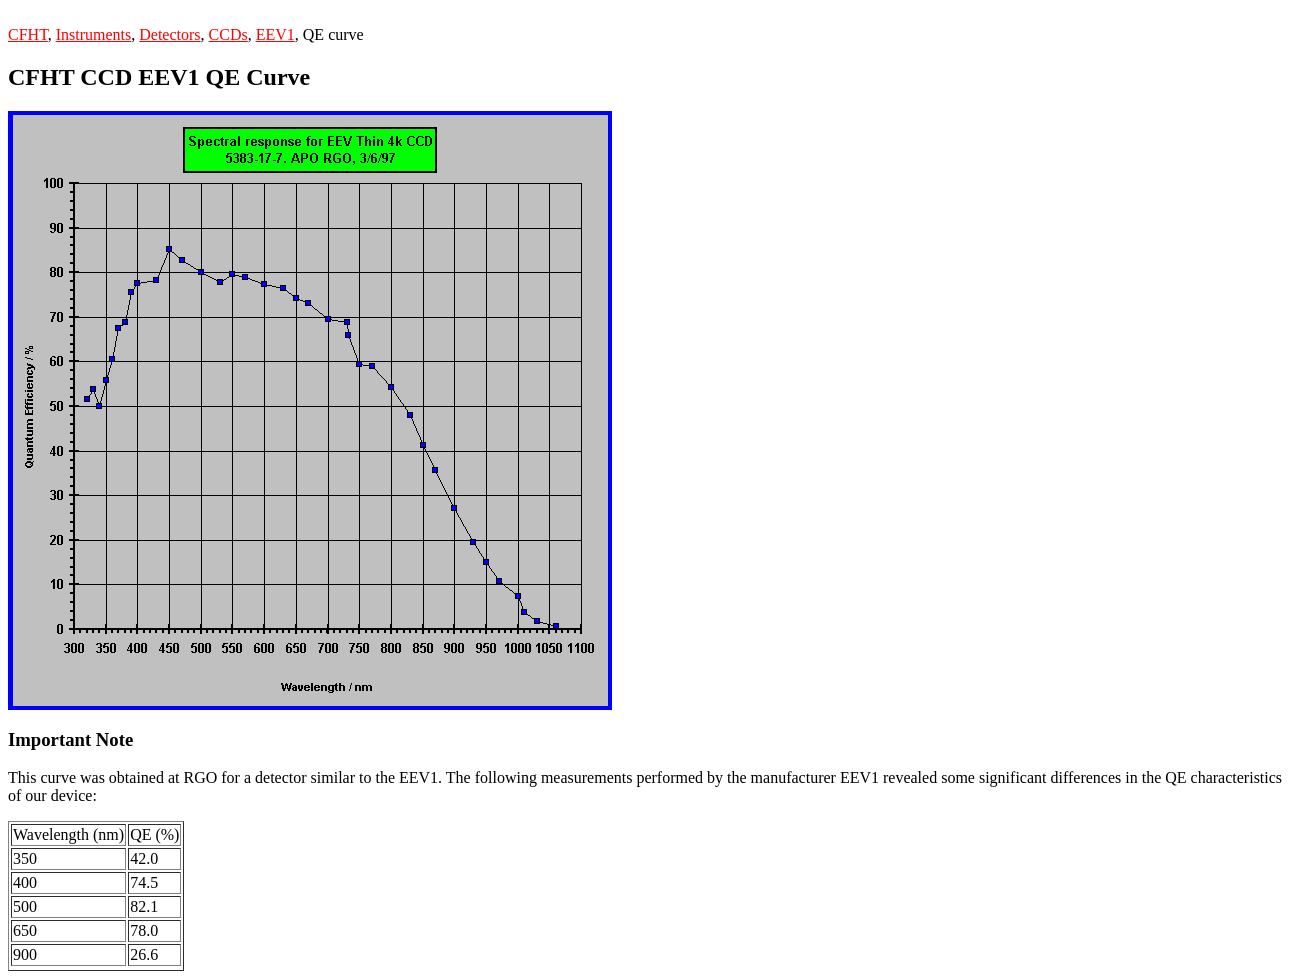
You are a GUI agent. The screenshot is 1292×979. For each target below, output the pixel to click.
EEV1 (275, 34)
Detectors (169, 34)
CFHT (28, 34)
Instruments (94, 34)
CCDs (228, 34)
